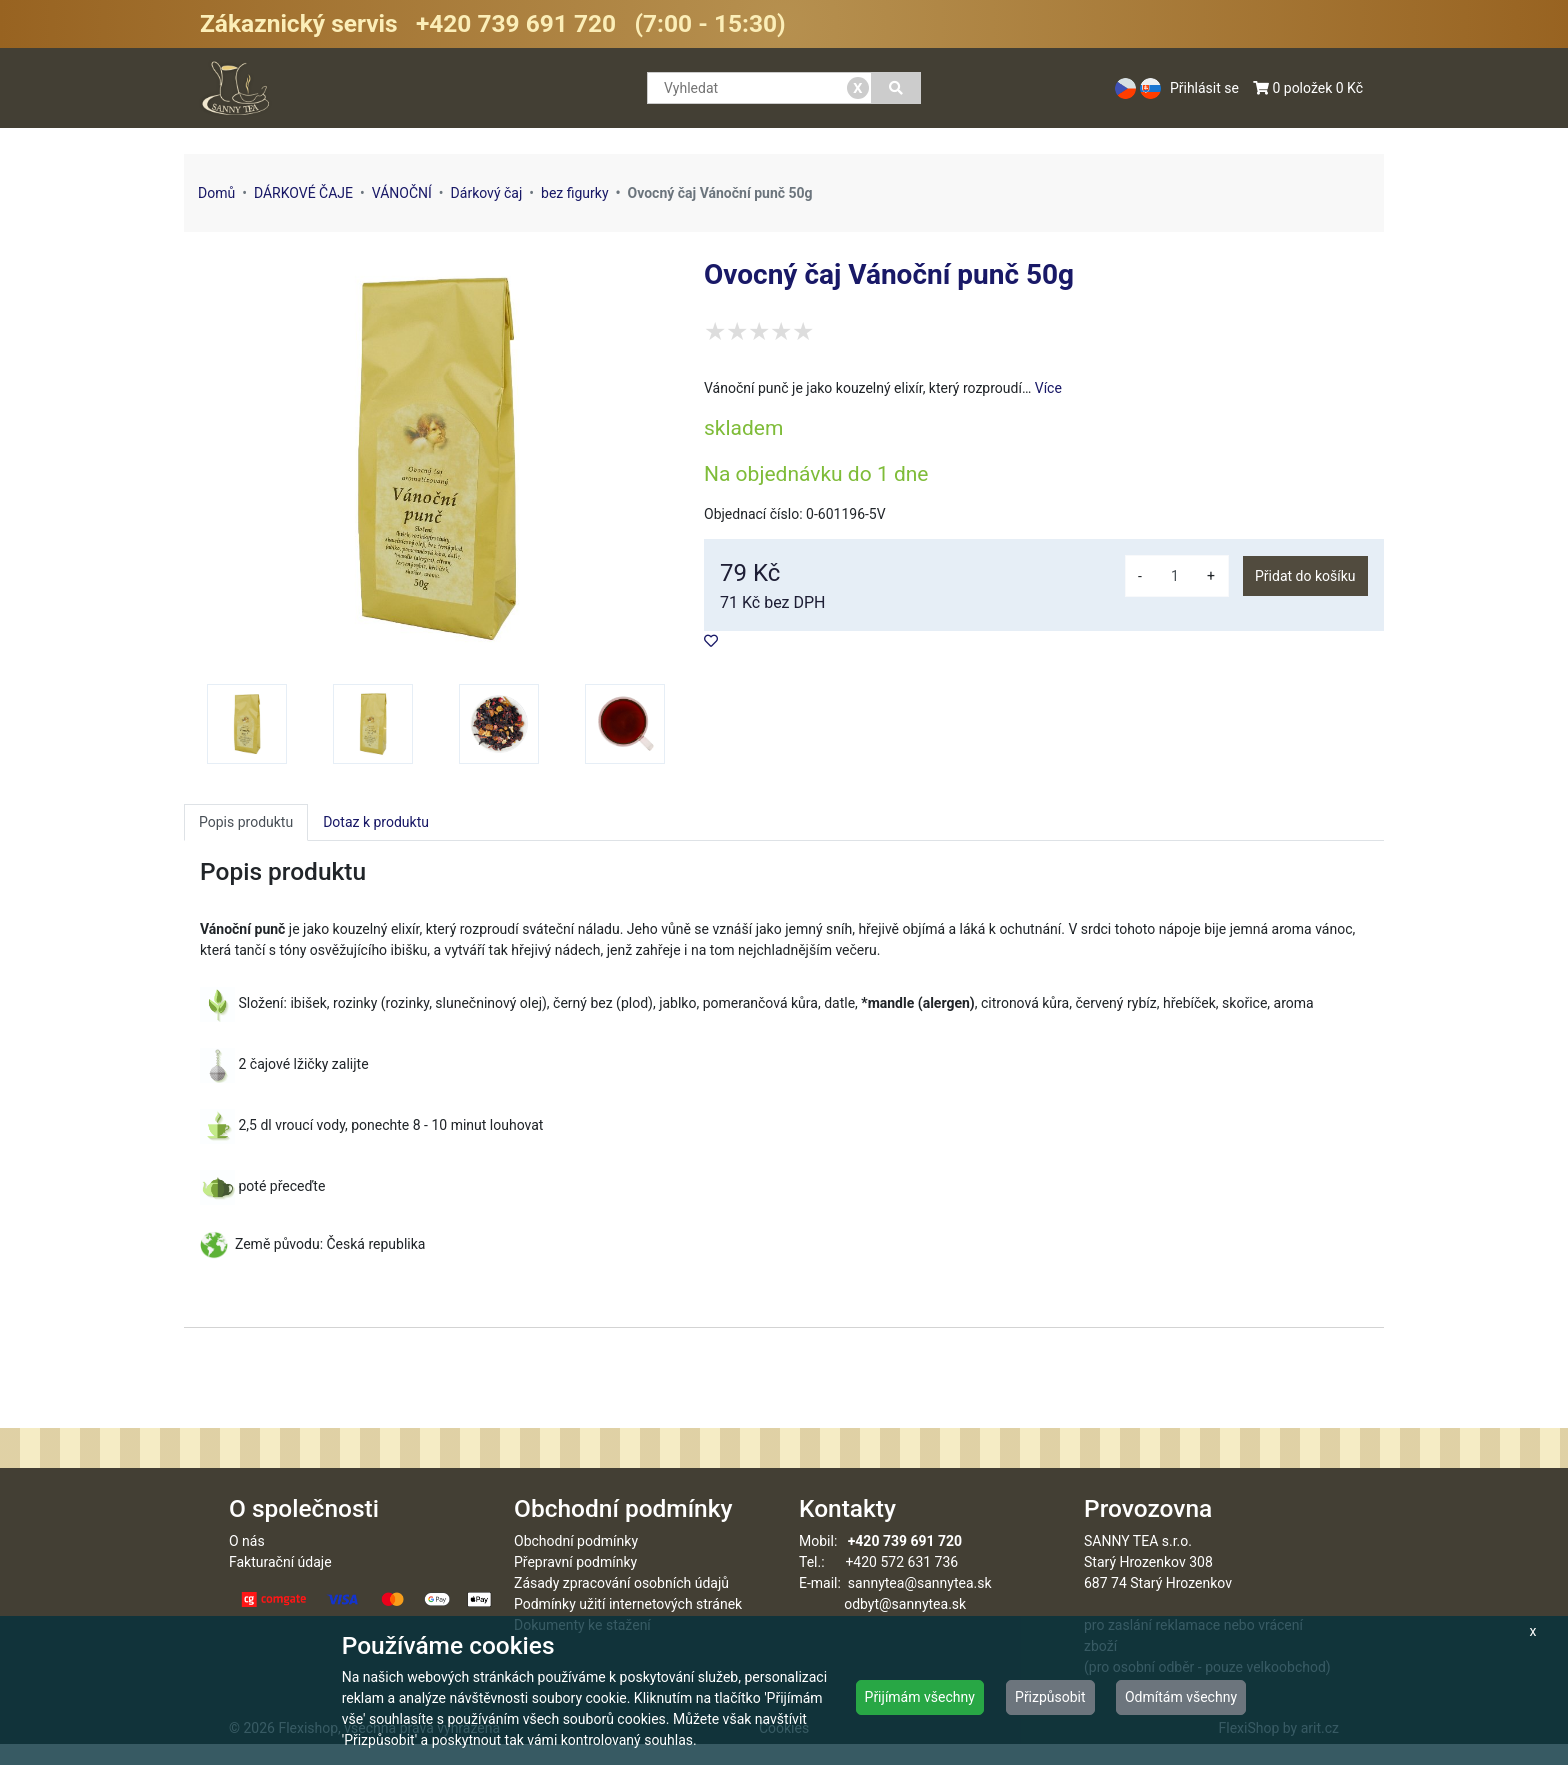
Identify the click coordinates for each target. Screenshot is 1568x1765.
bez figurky (575, 193)
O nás (247, 1562)
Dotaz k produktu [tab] (376, 822)
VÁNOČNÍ (402, 193)
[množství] (1175, 576)
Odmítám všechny (1181, 1697)
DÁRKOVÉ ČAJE (303, 193)
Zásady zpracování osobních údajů (621, 1604)
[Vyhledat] (896, 88)
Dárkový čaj (487, 193)
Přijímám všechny (920, 1697)
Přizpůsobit (1050, 1697)
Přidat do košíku (1305, 576)
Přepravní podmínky (575, 1583)
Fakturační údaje (280, 1583)
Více (1048, 388)
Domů (216, 193)
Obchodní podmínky (576, 1562)
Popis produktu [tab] (246, 822)
